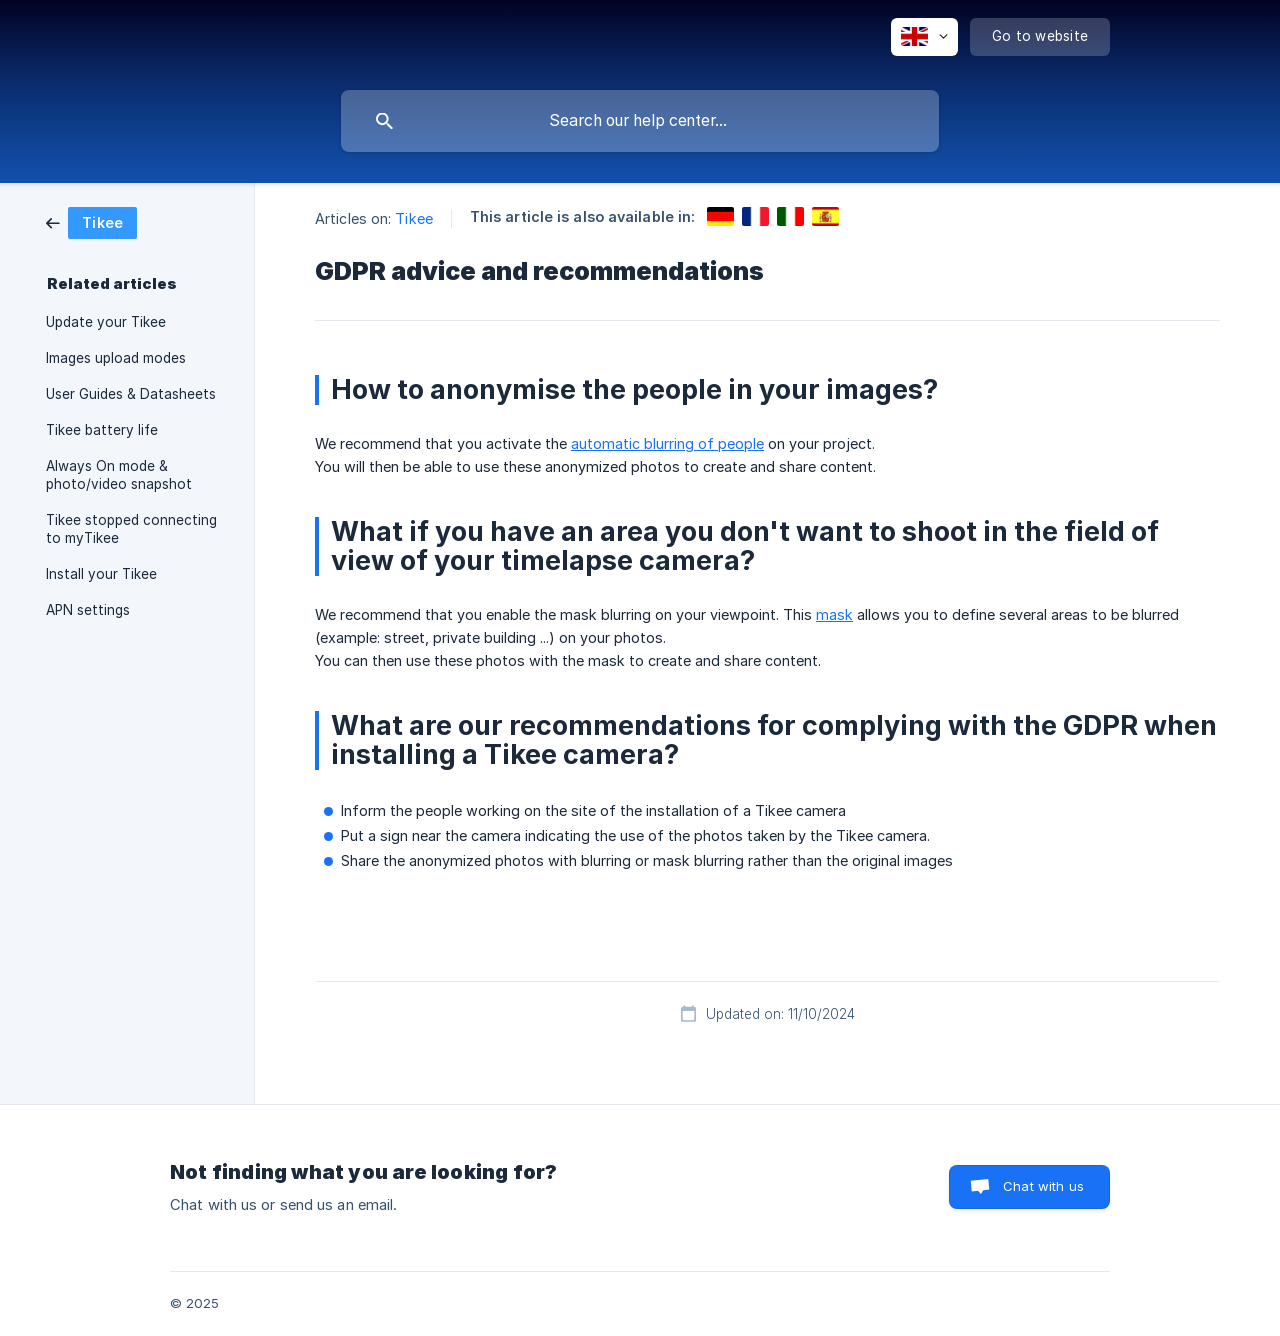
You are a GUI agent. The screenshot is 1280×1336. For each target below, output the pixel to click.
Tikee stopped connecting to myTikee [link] (131, 529)
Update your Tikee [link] (106, 322)
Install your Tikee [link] (101, 574)
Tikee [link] (414, 218)
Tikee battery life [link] (102, 430)
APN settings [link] (88, 610)
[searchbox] (640, 121)
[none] (924, 37)
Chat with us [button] (1043, 1186)
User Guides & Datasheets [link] (131, 394)
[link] (91, 221)
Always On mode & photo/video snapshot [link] (119, 475)
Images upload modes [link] (116, 358)
